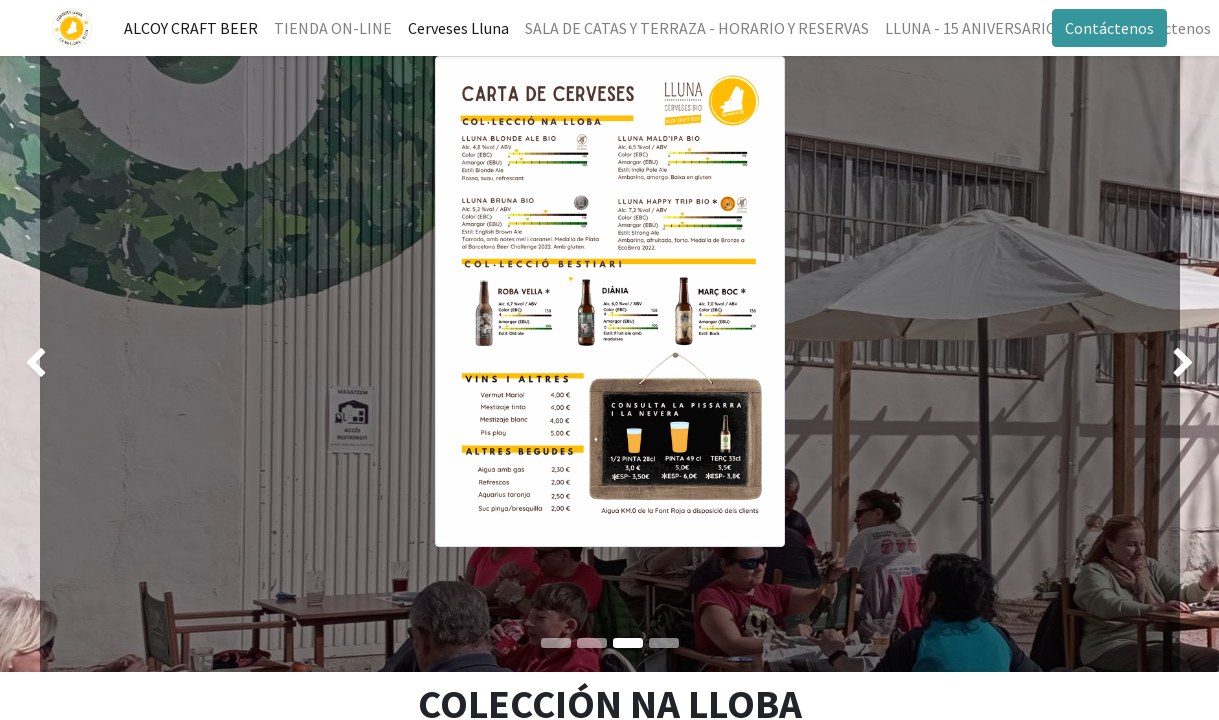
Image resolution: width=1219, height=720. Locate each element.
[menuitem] (194, 28)
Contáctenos (1107, 28)
